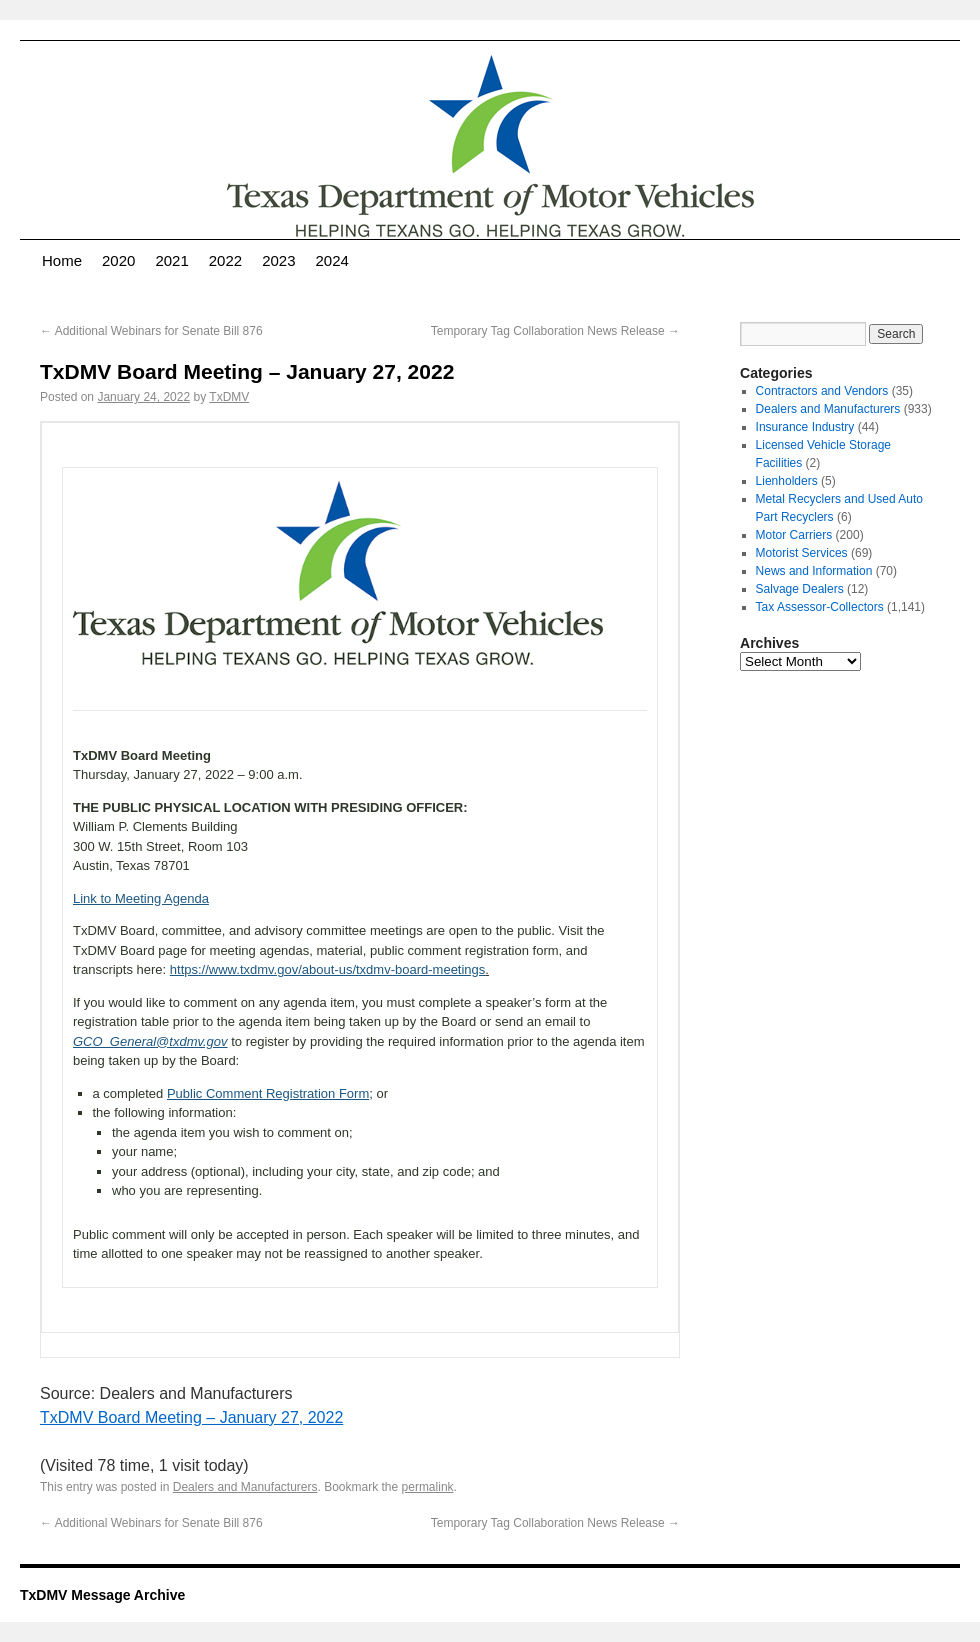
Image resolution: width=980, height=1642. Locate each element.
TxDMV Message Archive (102, 1595)
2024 (332, 260)
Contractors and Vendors (822, 391)
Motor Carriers (794, 535)
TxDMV (229, 397)
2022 (225, 260)
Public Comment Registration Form (268, 1093)
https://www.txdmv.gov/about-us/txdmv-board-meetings (328, 969)
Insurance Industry (805, 427)
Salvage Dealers (800, 589)
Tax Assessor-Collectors (820, 607)
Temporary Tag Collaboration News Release (555, 331)
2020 (118, 260)
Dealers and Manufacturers (245, 1487)
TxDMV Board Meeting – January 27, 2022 (191, 1417)
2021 (171, 260)
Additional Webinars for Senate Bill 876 (151, 331)
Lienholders (787, 481)
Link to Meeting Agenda (141, 898)
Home (62, 260)
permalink (428, 1487)
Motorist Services (802, 553)
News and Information (814, 571)
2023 (278, 260)
